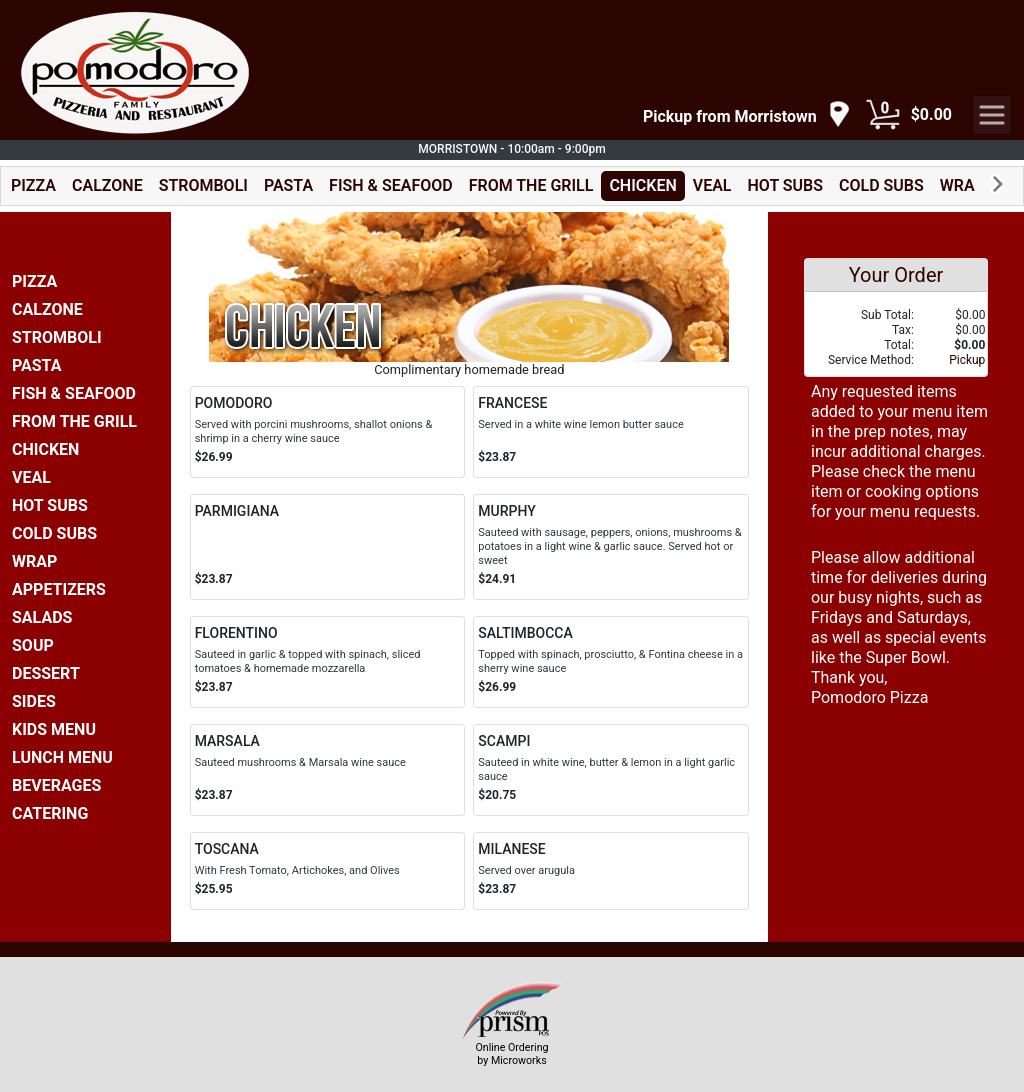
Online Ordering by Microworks (511, 1054)
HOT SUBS (786, 185)
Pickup (967, 360)
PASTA (288, 185)
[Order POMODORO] (328, 432)
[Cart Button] (883, 115)
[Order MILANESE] (611, 871)
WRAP (962, 185)
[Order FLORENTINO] (328, 662)
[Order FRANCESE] (611, 432)
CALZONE (107, 185)
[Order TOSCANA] (328, 871)
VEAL (712, 185)
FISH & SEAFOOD (391, 185)
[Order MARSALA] (328, 770)
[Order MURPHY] (611, 547)
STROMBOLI (203, 185)
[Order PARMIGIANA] (328, 547)
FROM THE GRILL (531, 185)
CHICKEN (642, 185)
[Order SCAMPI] (611, 770)
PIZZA (33, 185)
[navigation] (747, 115)
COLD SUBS (881, 185)
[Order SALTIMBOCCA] (611, 662)
